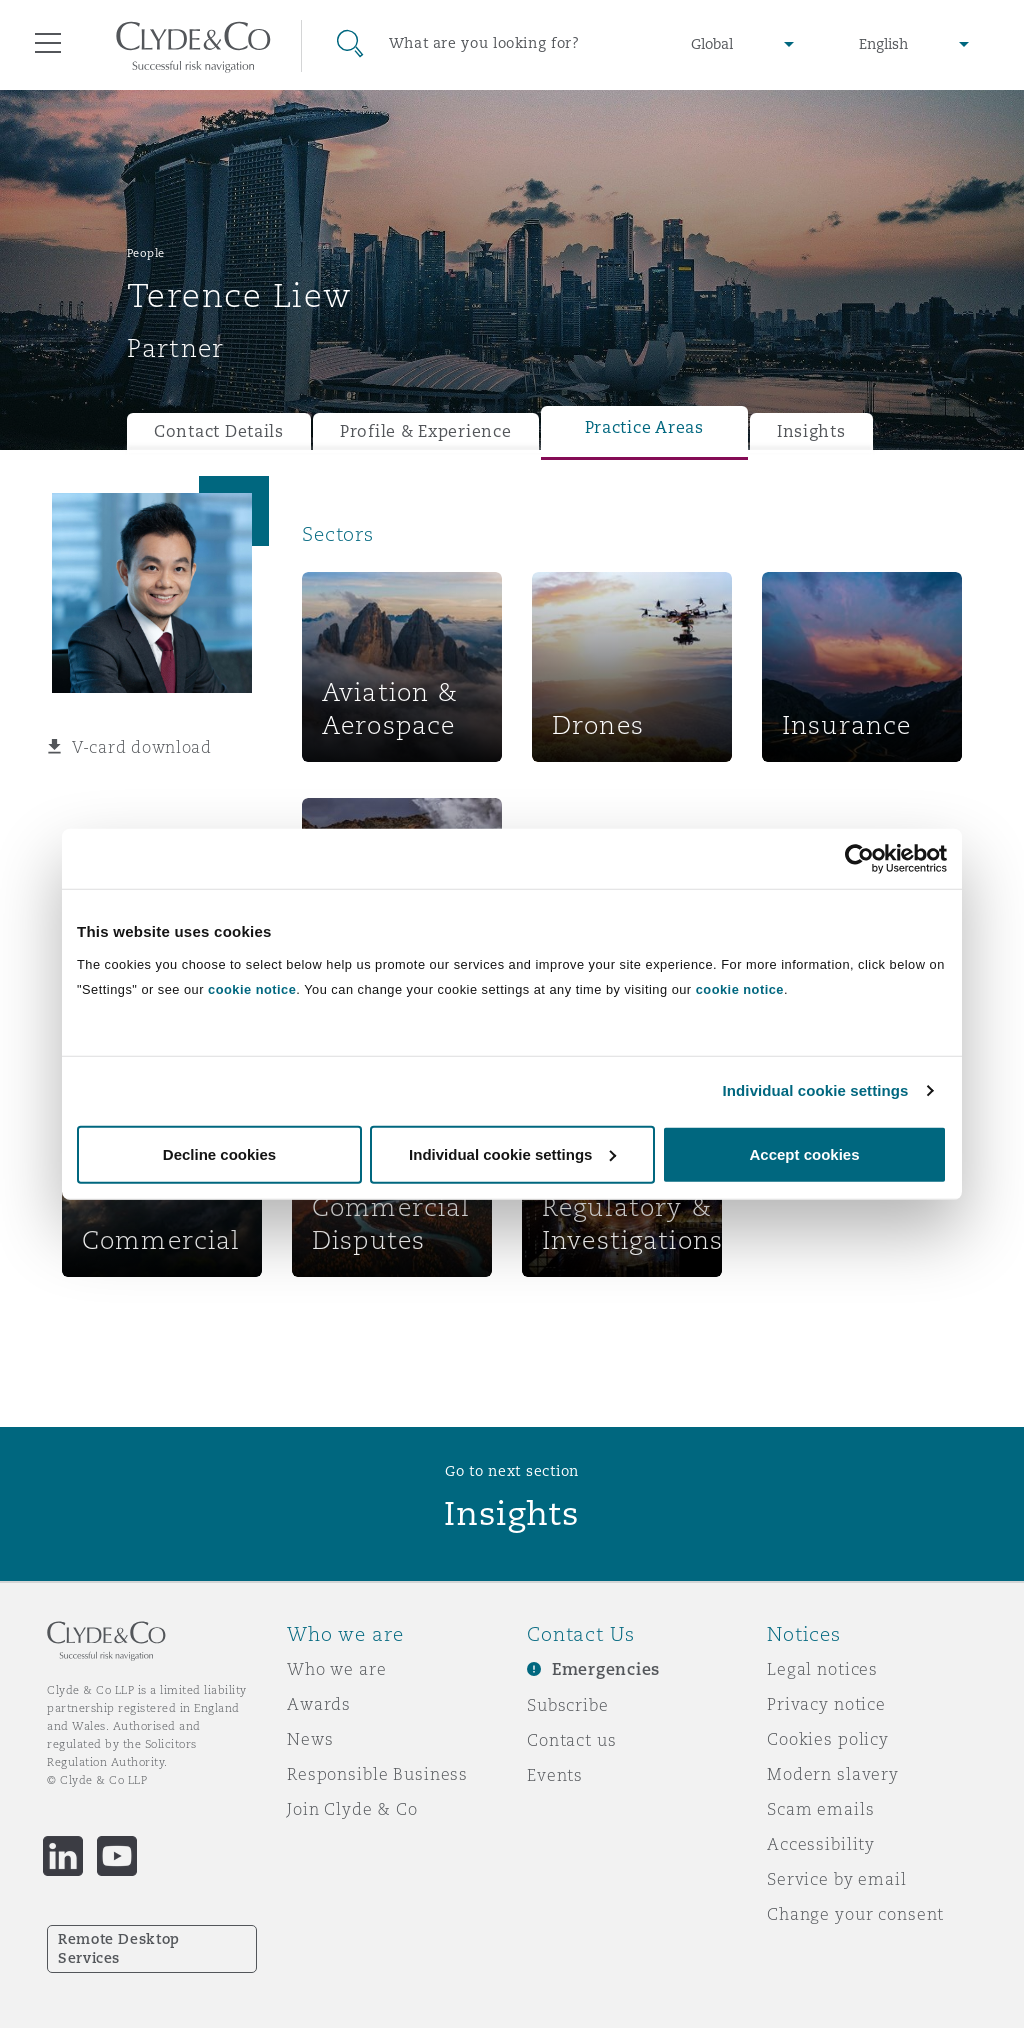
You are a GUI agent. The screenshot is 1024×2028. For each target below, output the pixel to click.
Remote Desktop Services (119, 1948)
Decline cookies (219, 1153)
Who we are (337, 1669)
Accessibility (821, 1844)
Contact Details (219, 431)
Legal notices (822, 1669)
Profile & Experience (426, 431)
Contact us (572, 1740)
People (146, 253)
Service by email (837, 1879)
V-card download (142, 747)
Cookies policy (828, 1739)
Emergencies (606, 1669)
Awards (319, 1704)
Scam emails (820, 1809)
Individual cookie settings (816, 1090)
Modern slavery (833, 1774)
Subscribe (568, 1705)
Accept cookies (804, 1153)
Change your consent (855, 1914)
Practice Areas (644, 427)
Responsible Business (377, 1774)
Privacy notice (826, 1704)
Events (555, 1775)
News (310, 1739)
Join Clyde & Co (352, 1809)
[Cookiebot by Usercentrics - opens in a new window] (859, 859)
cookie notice (252, 988)
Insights (811, 431)
